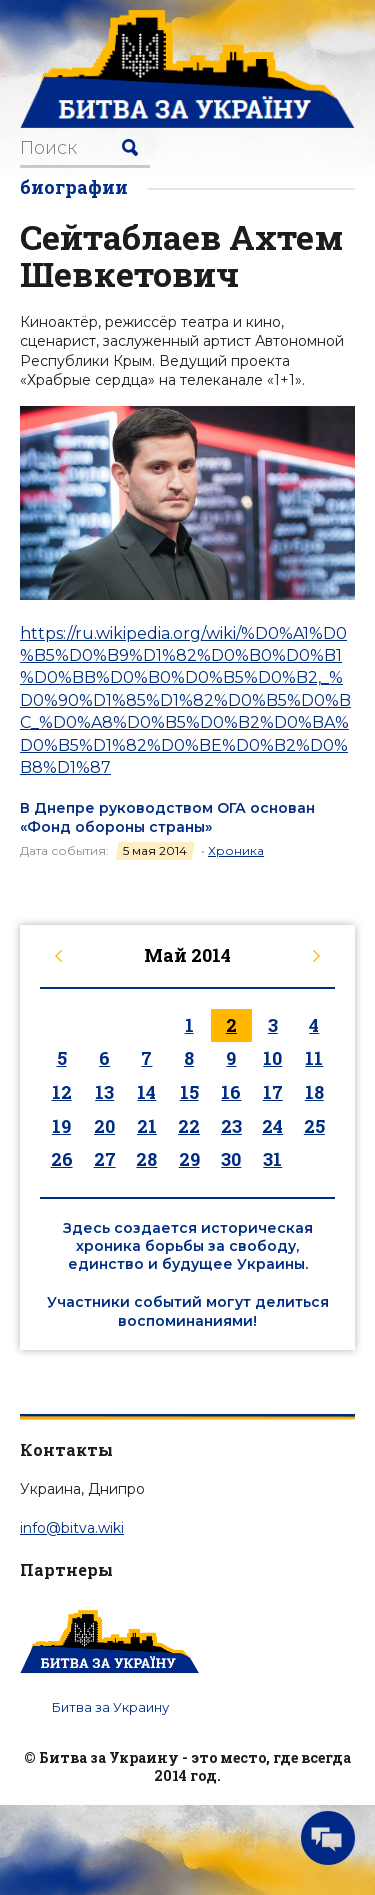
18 (314, 1092)
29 (189, 1159)
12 (62, 1092)
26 (62, 1159)
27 (105, 1159)
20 (104, 1126)
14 (146, 1092)
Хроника (236, 850)
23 (231, 1126)
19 (61, 1126)
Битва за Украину (110, 1707)
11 (314, 1058)
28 (146, 1159)
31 (272, 1159)
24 (272, 1126)
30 (231, 1159)
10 (272, 1058)
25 (314, 1126)
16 (231, 1092)
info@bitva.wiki (72, 1528)
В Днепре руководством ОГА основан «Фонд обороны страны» (167, 817)
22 (189, 1126)
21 (147, 1126)
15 (189, 1092)
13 (104, 1092)
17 (273, 1092)
